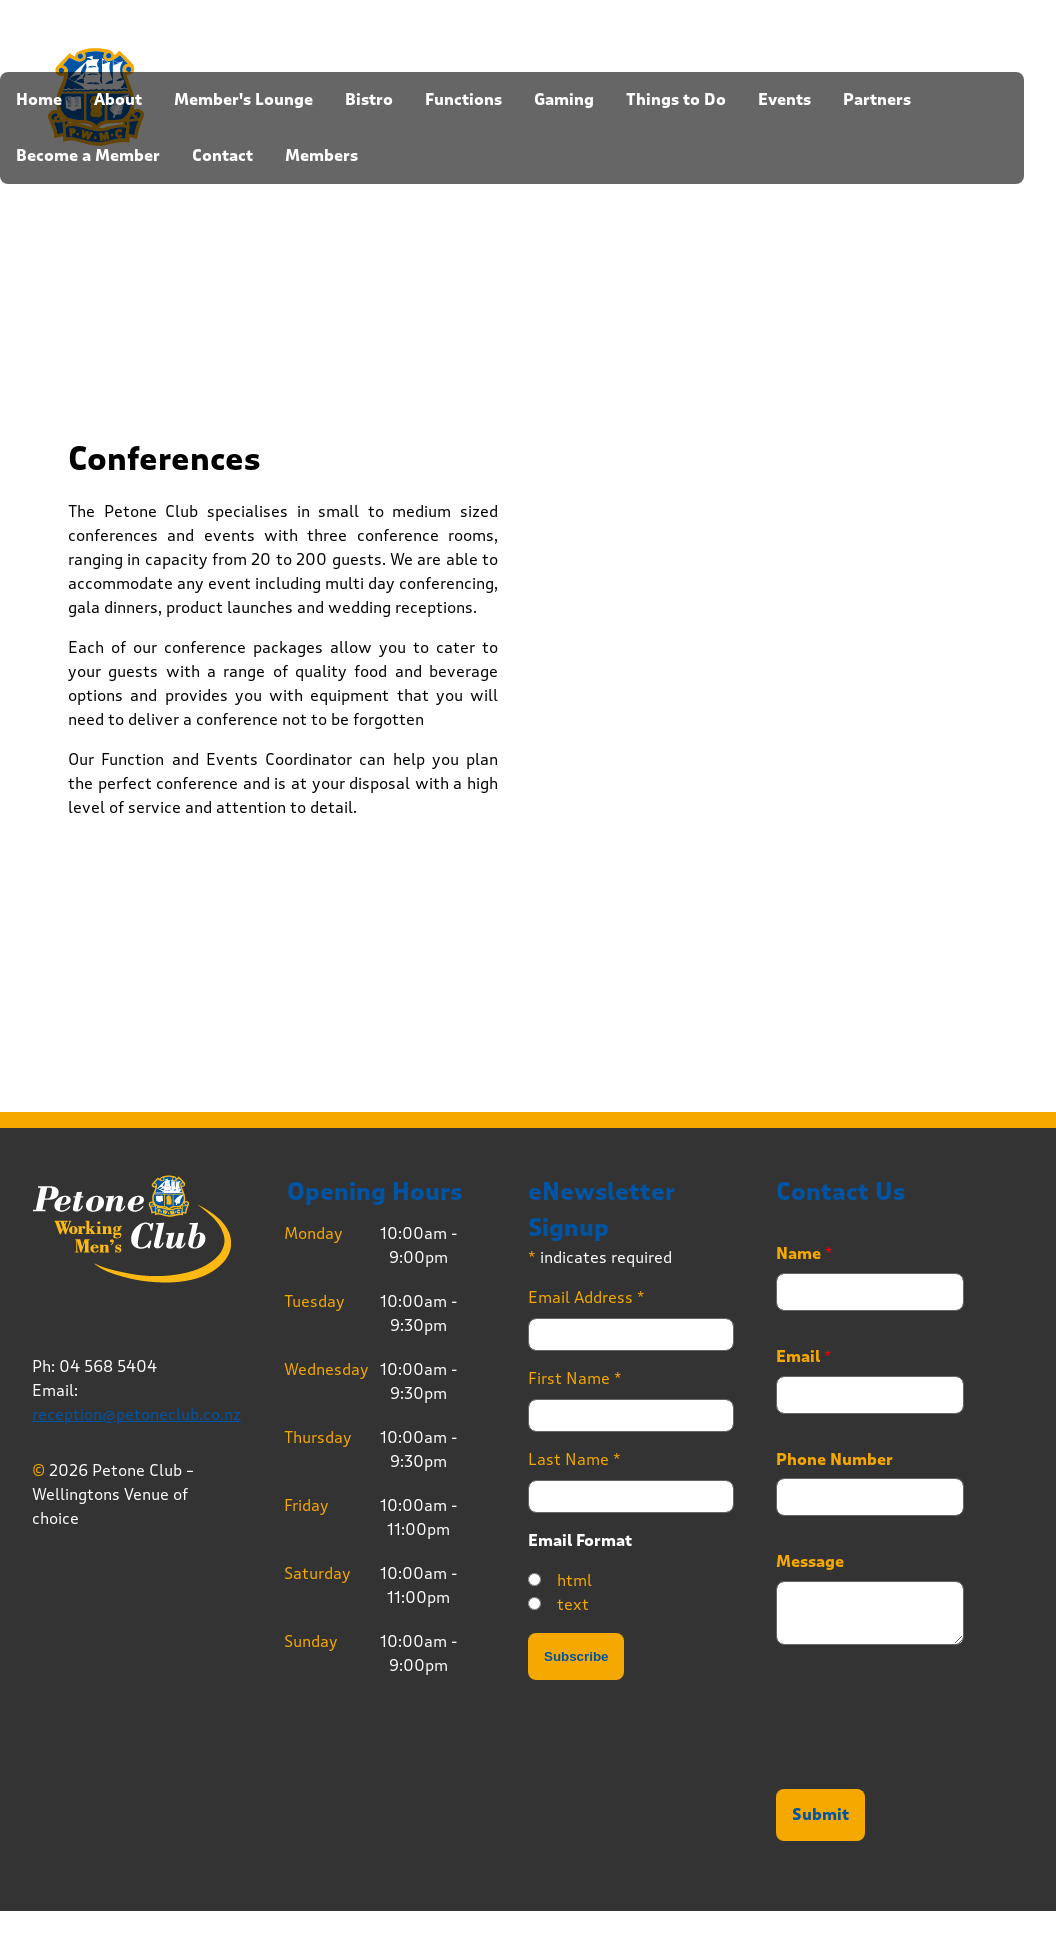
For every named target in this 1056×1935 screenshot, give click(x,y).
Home (39, 100)
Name (804, 1254)
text (573, 1604)
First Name (575, 1378)
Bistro (369, 100)
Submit (820, 1815)
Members (321, 156)
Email (804, 1357)
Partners (877, 100)
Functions (463, 100)
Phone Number (834, 1460)
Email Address (586, 1297)
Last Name (574, 1459)
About (118, 100)
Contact (222, 156)
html (574, 1580)
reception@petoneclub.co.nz (136, 1414)
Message (810, 1562)
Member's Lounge (243, 100)
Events (784, 100)
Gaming (564, 100)
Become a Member (88, 156)
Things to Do (676, 100)
